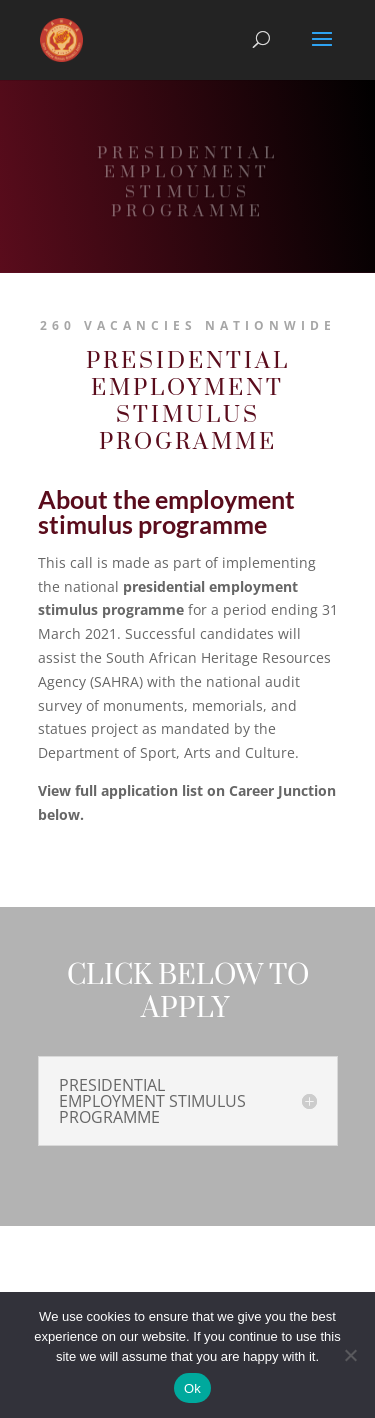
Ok (192, 1388)
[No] (350, 1355)
